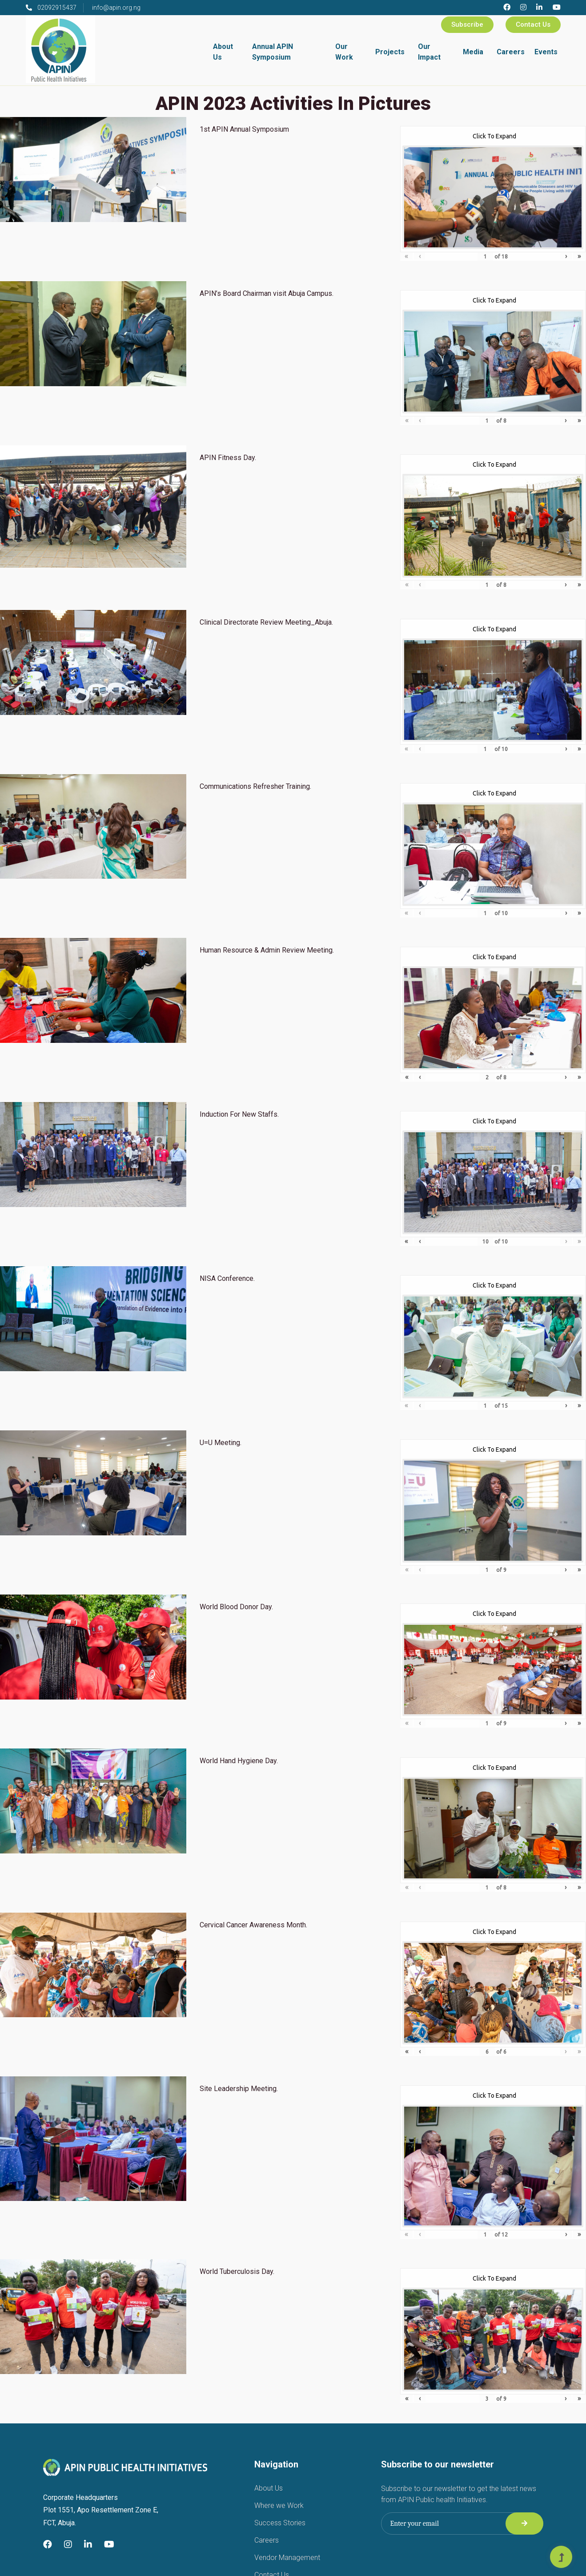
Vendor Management (287, 2557)
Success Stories (279, 2523)
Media (473, 52)
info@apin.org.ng (116, 7)
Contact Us (533, 24)
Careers (511, 52)
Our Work (344, 51)
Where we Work (279, 2505)
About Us (223, 51)
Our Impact (429, 51)
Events (546, 52)
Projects (390, 52)
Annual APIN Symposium (272, 51)
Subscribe (467, 24)
